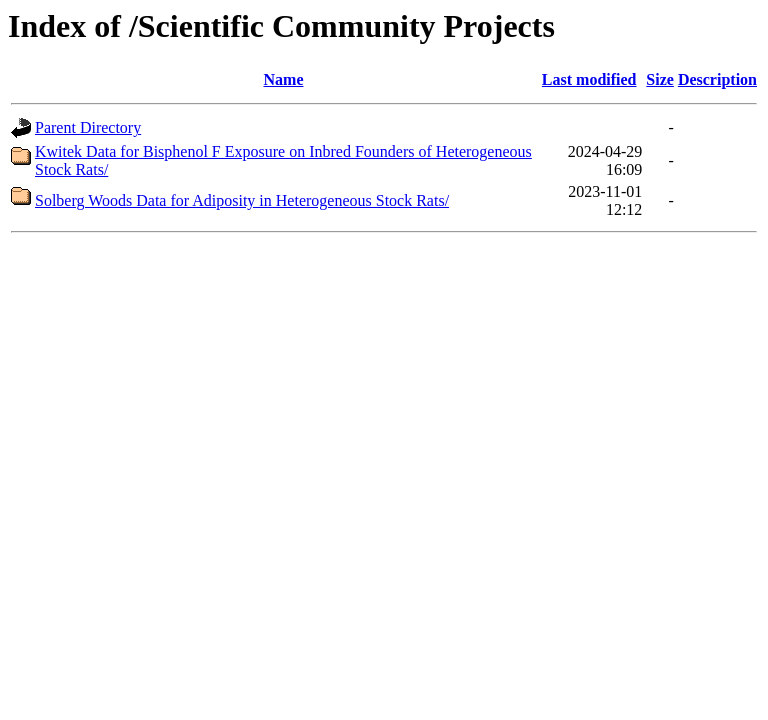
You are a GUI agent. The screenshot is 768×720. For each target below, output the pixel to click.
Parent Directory (88, 127)
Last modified (589, 79)
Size (660, 79)
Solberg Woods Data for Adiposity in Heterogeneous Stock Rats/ (242, 200)
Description (717, 79)
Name (284, 79)
